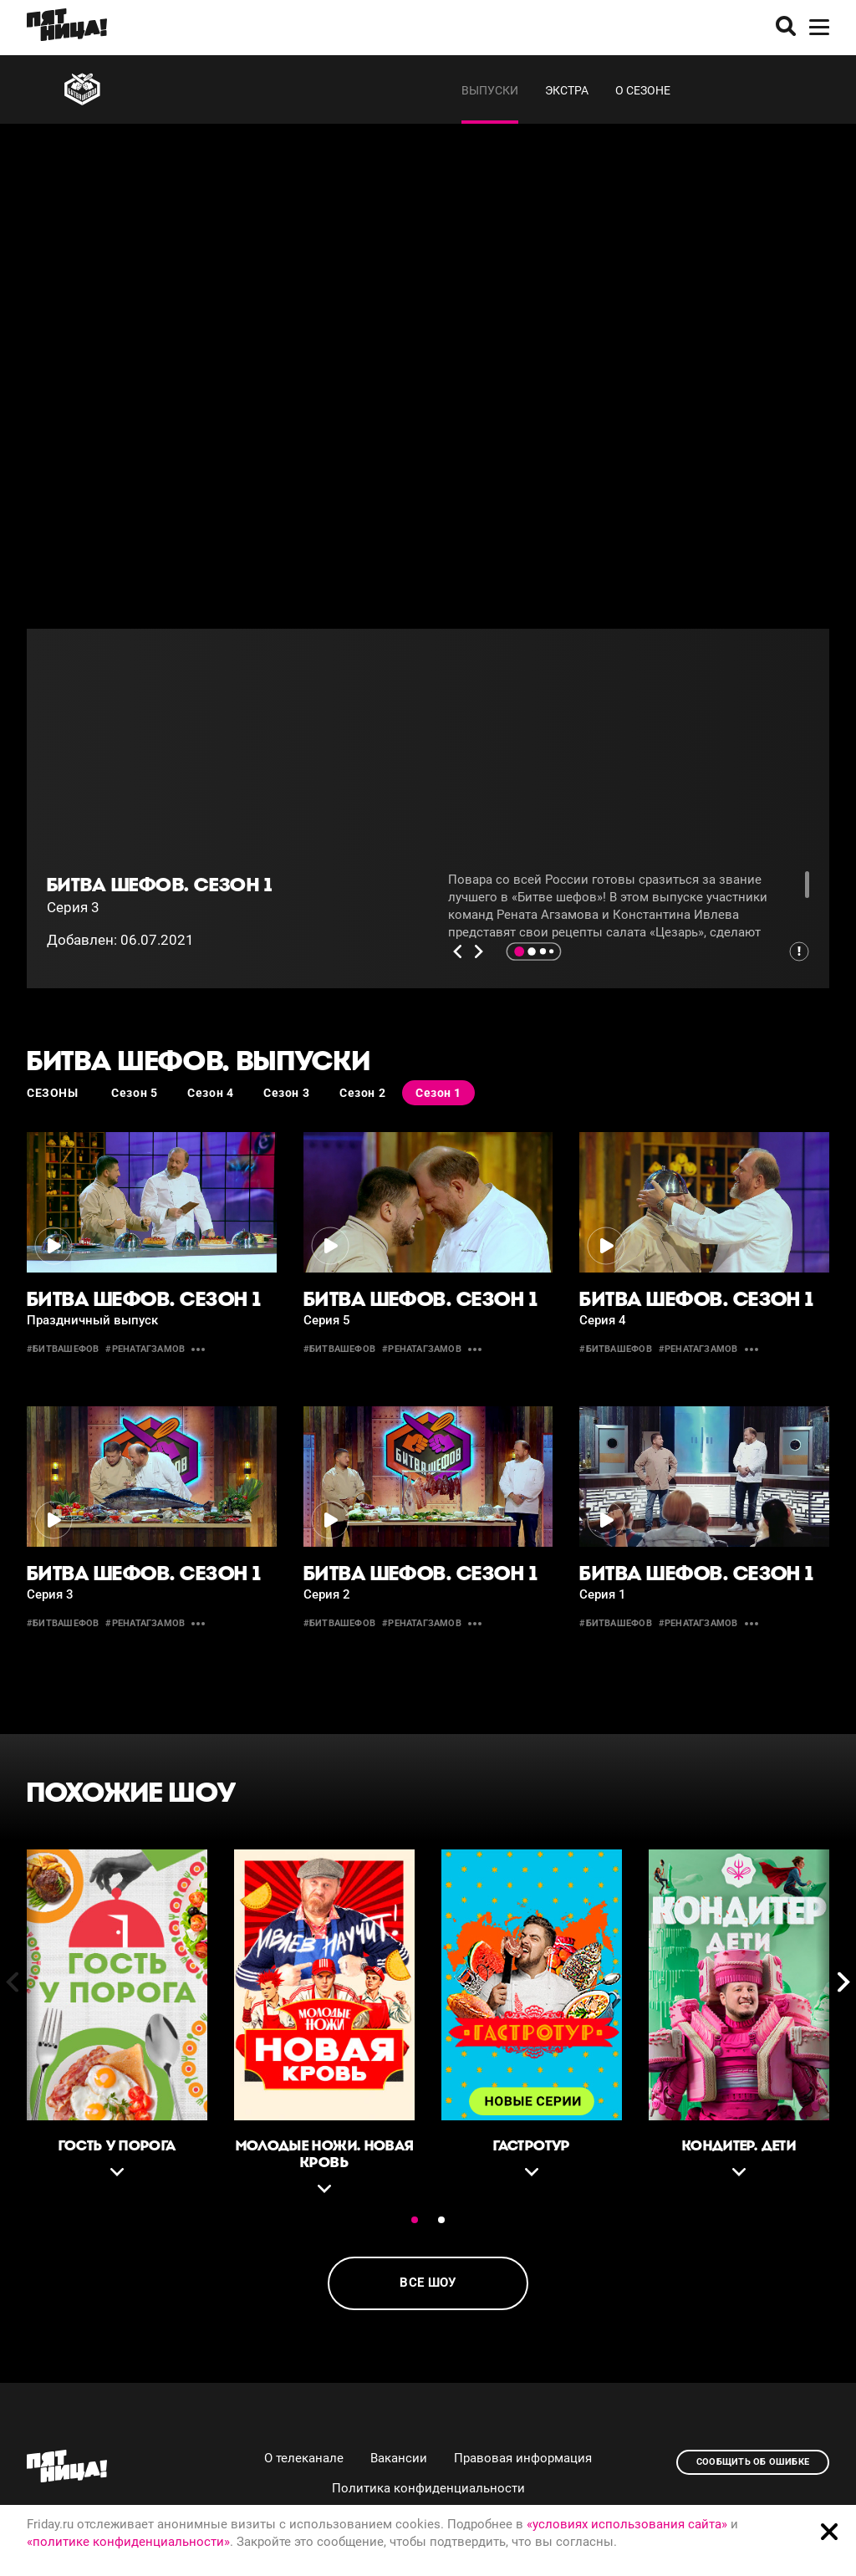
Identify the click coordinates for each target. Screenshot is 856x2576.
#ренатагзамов (145, 1349)
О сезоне (642, 90)
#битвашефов (63, 1349)
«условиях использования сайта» (627, 2524)
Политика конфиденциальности (428, 2488)
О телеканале (304, 2458)
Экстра (566, 90)
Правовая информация (523, 2458)
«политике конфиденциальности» (128, 2541)
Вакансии (398, 2458)
